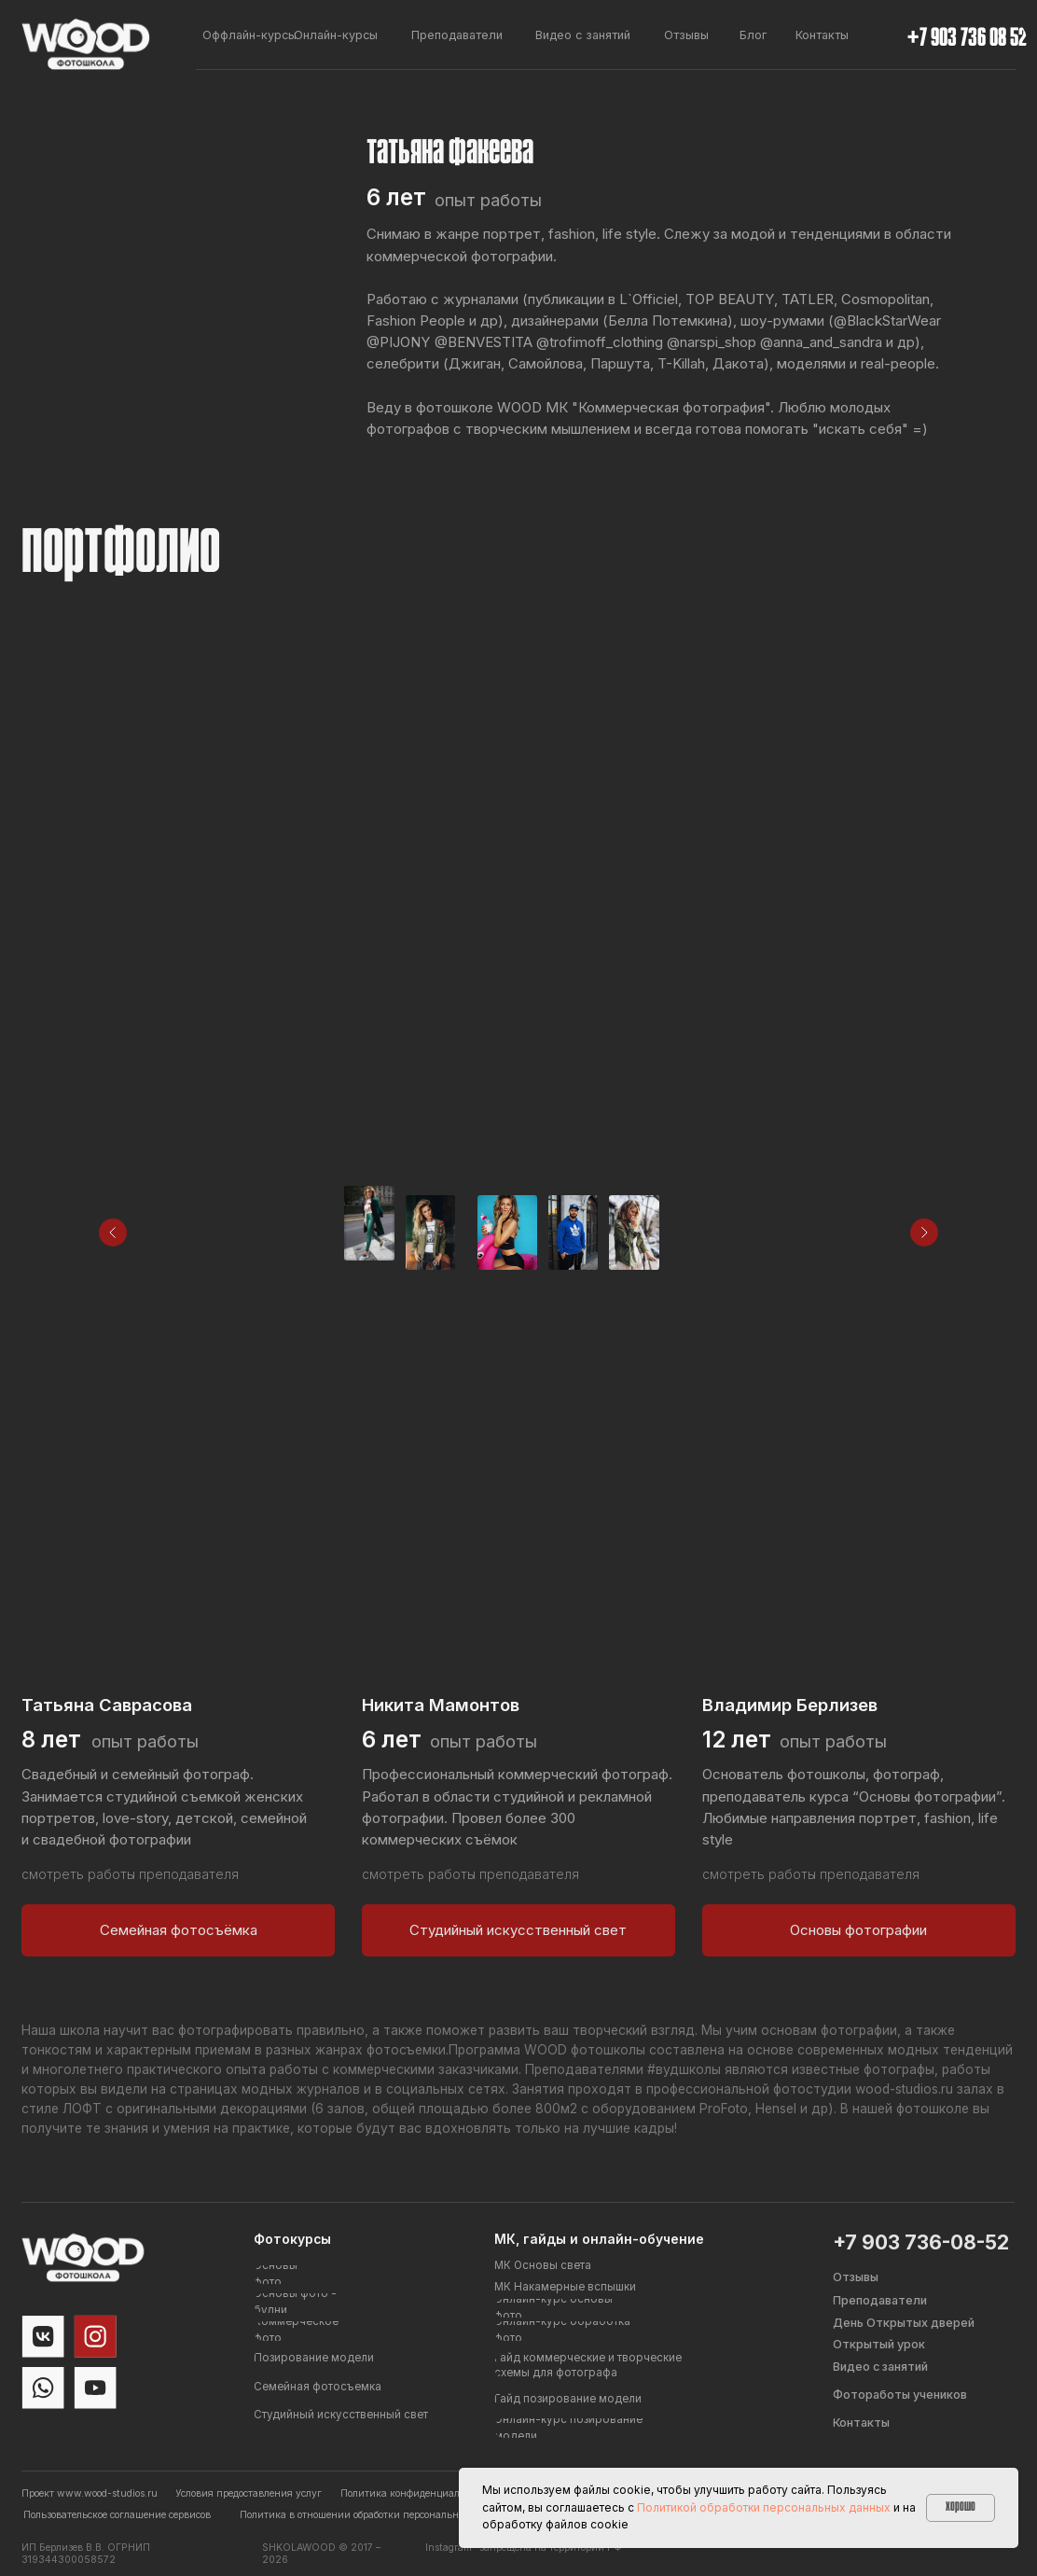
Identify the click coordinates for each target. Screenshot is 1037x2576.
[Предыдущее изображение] (113, 1232)
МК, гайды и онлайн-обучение (599, 2239)
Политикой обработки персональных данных (764, 2507)
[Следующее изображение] (924, 1232)
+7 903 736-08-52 (921, 2242)
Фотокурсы (292, 2239)
